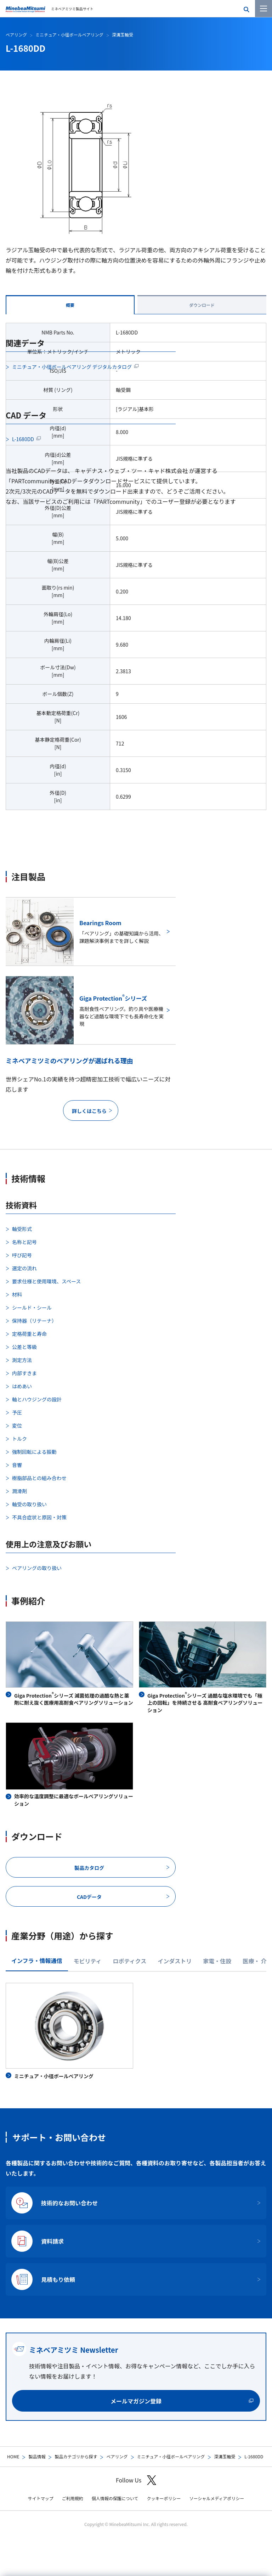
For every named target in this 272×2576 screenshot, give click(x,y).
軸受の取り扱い (29, 1504)
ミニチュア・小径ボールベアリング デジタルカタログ (72, 366)
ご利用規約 (72, 2498)
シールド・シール (32, 1307)
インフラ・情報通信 (36, 1960)
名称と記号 (24, 1241)
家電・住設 (217, 1961)
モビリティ (88, 1961)
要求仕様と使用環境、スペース (46, 1281)
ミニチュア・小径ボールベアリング (171, 2456)
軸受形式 (22, 1228)
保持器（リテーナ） (34, 1320)
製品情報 (36, 2456)
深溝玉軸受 (224, 2456)
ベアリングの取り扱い (37, 1567)
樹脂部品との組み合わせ (39, 1477)
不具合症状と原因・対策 (39, 1517)
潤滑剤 (19, 1491)
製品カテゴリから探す (76, 2456)
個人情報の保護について (115, 2498)
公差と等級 (24, 1346)
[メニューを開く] (263, 8)
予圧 (17, 1412)
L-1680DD (23, 439)
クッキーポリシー (164, 2498)
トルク (19, 1438)
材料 (17, 1294)
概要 (70, 305)
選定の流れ (24, 1268)
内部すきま (24, 1373)
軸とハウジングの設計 (37, 1399)
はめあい (22, 1386)
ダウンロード (202, 305)
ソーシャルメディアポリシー (216, 2498)
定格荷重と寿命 (29, 1333)
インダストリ (175, 1961)
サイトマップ (40, 2498)
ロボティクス (130, 1961)
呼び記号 (22, 1255)
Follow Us (136, 2480)
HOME (13, 2456)
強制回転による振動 (34, 1451)
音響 (17, 1464)
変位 (17, 1425)
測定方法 (22, 1359)
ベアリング (117, 2456)
